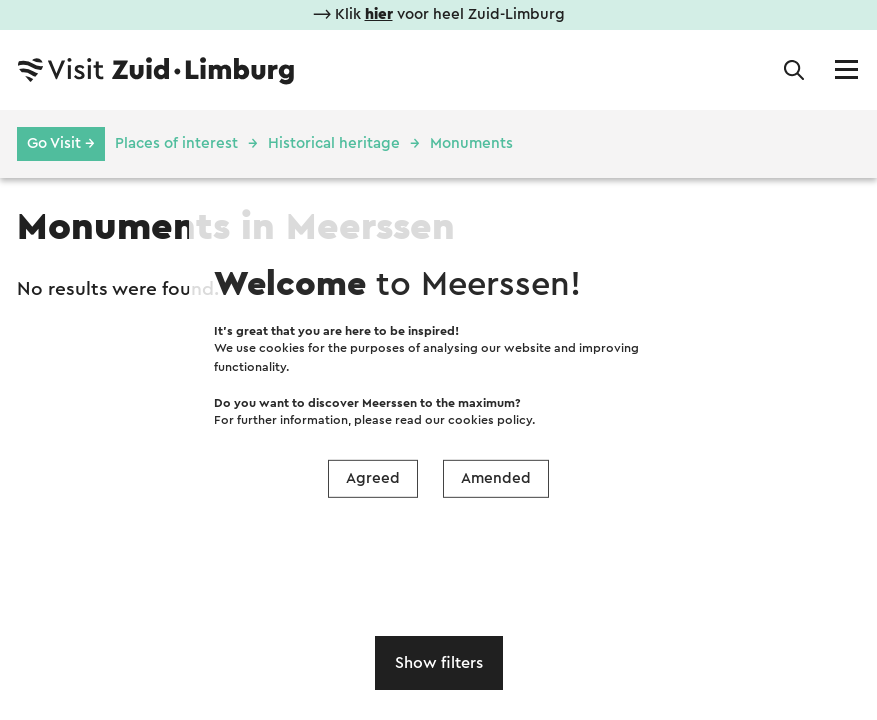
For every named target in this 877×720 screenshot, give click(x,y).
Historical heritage (334, 143)
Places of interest (176, 143)
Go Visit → (61, 143)
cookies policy (490, 420)
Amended (496, 477)
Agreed (373, 477)
